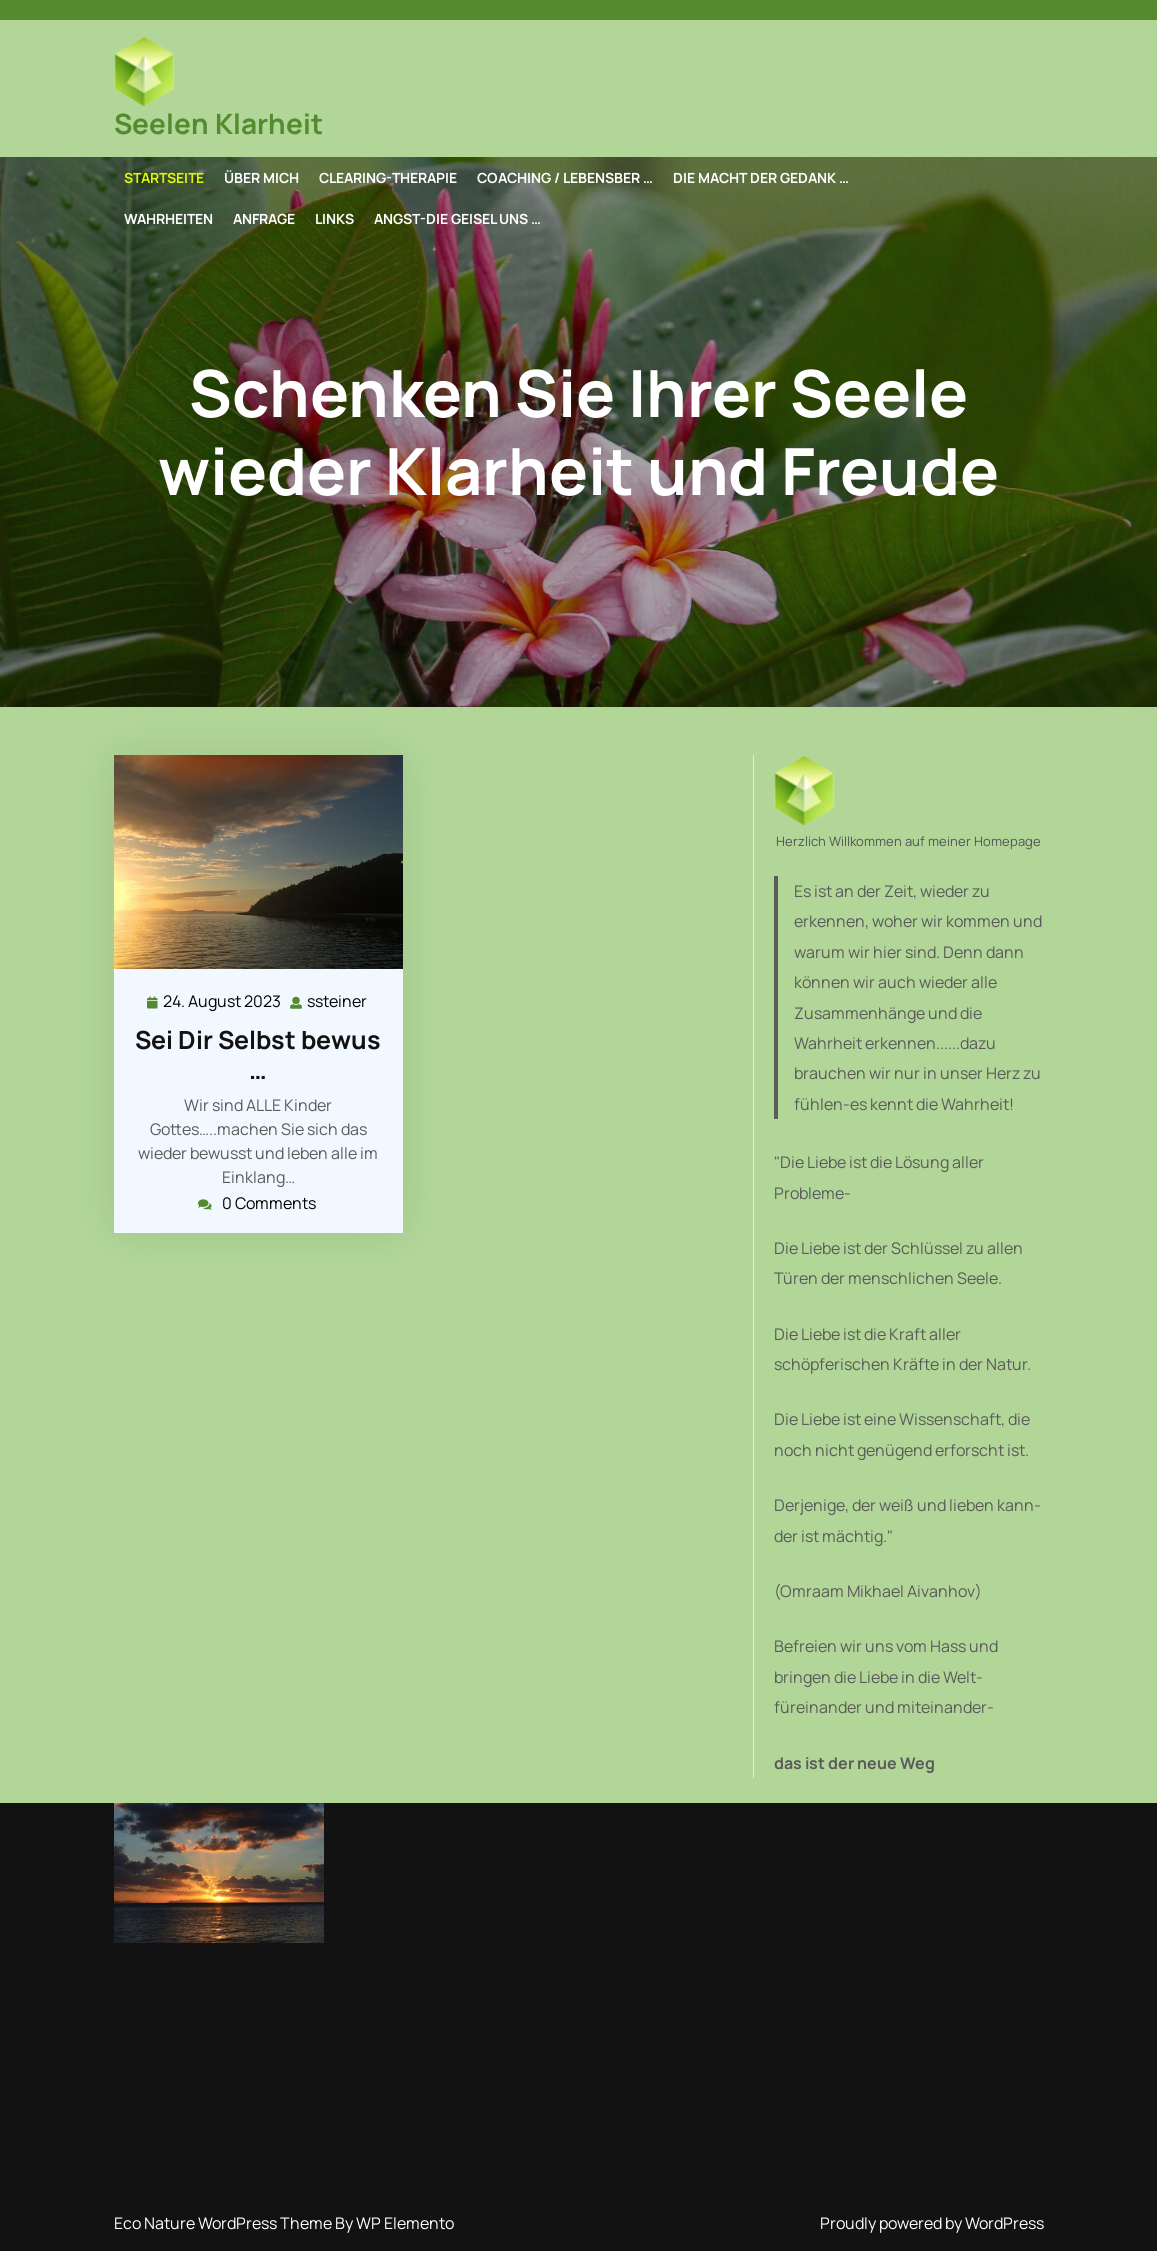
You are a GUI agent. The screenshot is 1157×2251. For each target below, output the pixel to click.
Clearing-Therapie (388, 177)
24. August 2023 (223, 1001)
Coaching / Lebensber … (565, 177)
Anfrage (264, 218)
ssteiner (338, 1000)
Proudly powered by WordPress (932, 2223)
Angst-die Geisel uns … (457, 218)
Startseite (164, 177)
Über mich (261, 177)
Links (334, 218)
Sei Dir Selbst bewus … (258, 1054)
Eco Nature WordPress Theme (224, 2223)
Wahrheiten (168, 218)
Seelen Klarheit (218, 123)
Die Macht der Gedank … (761, 177)
